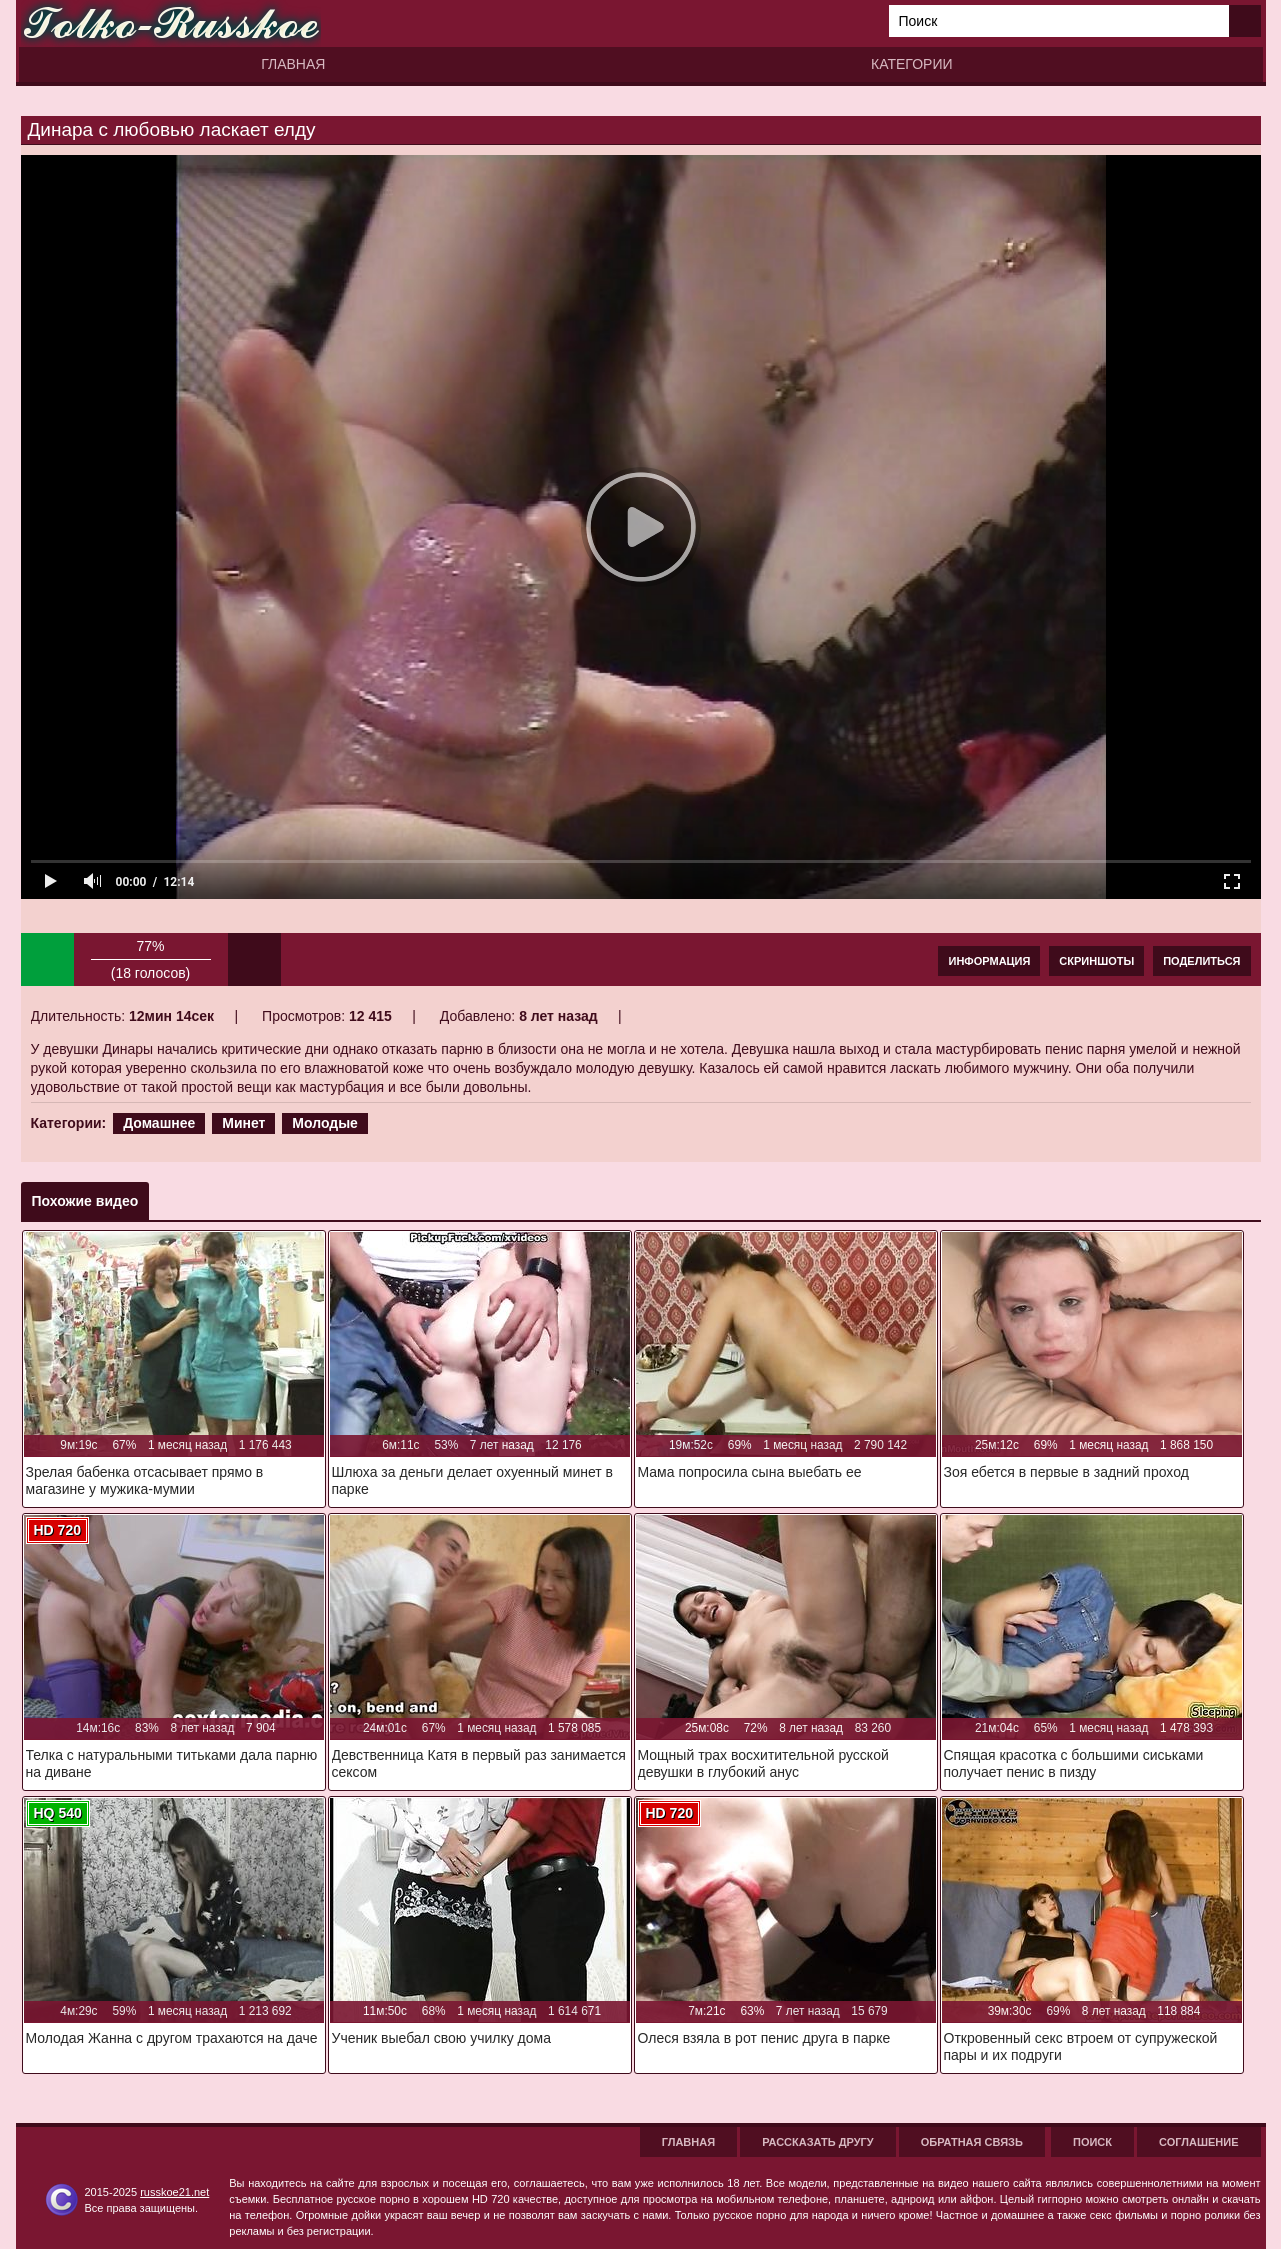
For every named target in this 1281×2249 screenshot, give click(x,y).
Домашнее (159, 1123)
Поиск (1092, 2142)
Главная (293, 64)
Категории (911, 64)
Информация (989, 961)
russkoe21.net (174, 2192)
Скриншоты (1096, 961)
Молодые (325, 1123)
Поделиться (1201, 961)
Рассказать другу (818, 2142)
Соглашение (1198, 2142)
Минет (243, 1123)
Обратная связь (972, 2142)
